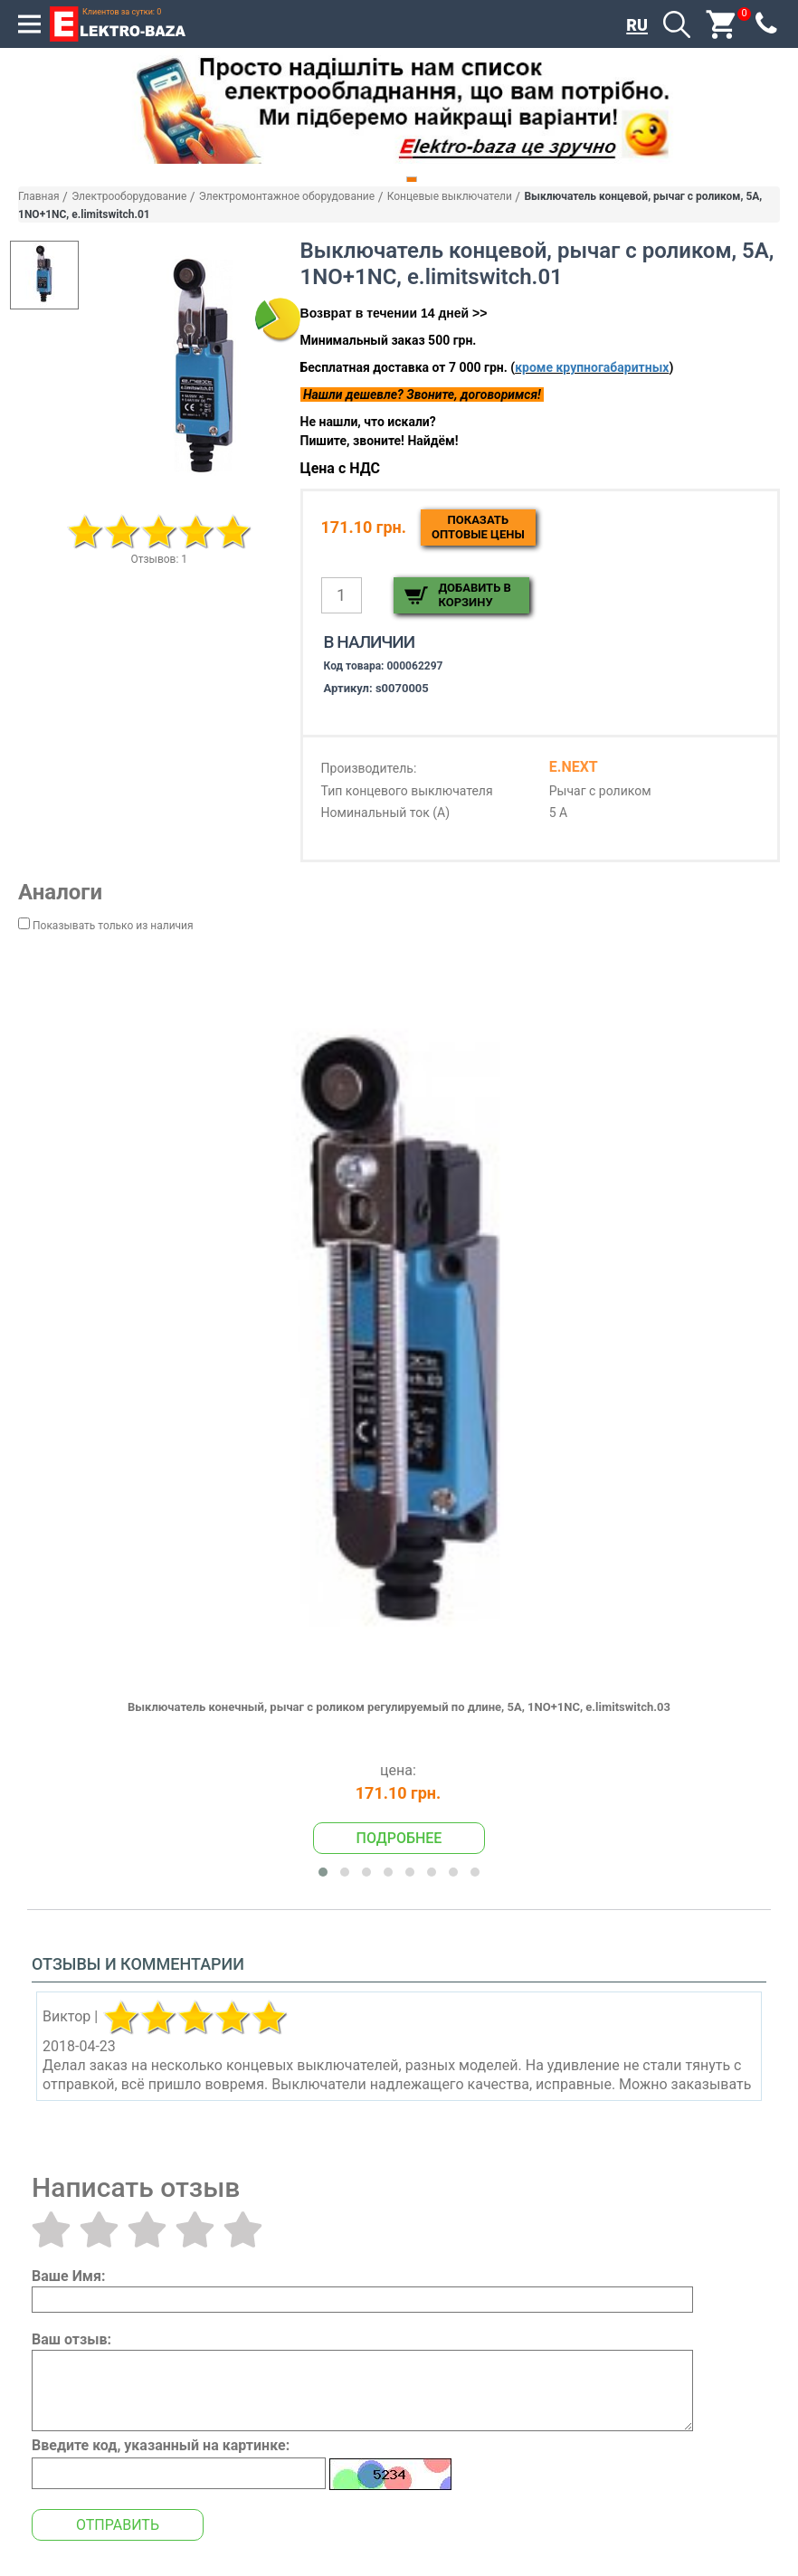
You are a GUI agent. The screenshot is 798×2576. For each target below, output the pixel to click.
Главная (39, 196)
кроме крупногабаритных (592, 367)
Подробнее (399, 1838)
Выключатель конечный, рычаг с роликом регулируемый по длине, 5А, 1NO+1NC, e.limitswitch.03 (399, 1707)
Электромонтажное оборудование (287, 196)
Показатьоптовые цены (478, 527)
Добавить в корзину (475, 595)
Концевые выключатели (449, 196)
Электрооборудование (128, 196)
